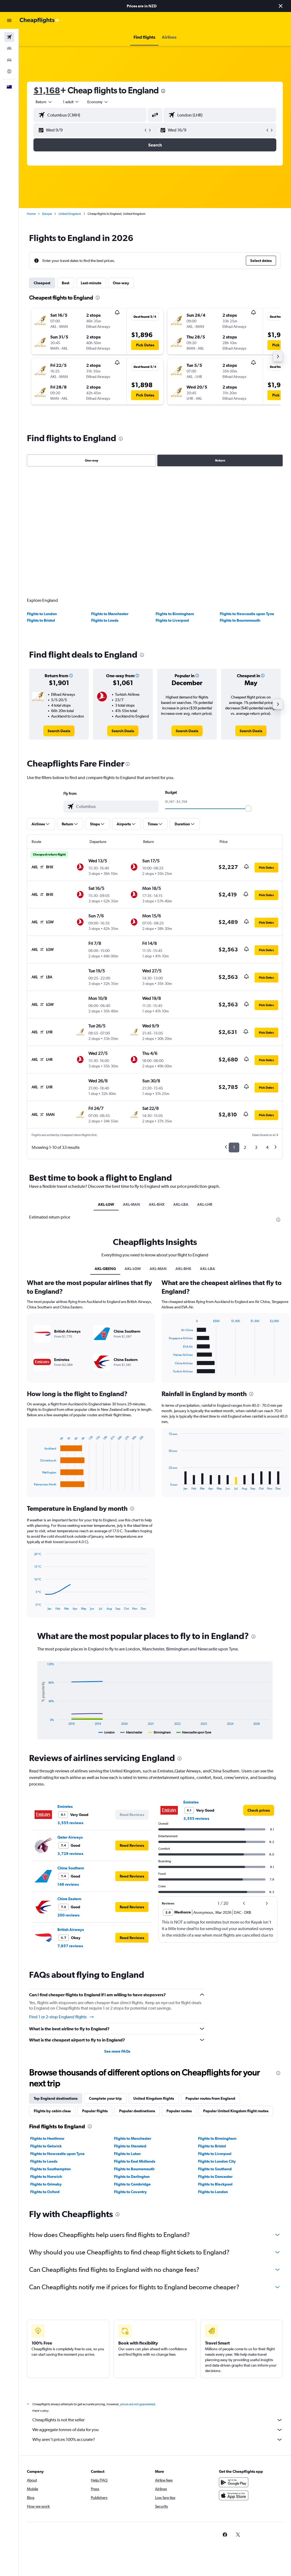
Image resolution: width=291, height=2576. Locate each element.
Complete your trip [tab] (105, 2094)
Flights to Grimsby (46, 2180)
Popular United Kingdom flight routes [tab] (235, 2107)
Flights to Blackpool (215, 2180)
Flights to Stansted (130, 2142)
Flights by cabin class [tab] (52, 2107)
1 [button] (234, 1143)
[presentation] (163, 90)
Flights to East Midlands (134, 2157)
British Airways (70, 1926)
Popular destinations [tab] (137, 2107)
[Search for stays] (9, 48)
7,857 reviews (70, 1942)
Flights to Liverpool (172, 617)
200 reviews (68, 1911)
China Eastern (69, 1895)
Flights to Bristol (41, 617)
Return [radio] (220, 460)
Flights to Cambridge (132, 2180)
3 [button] (256, 1143)
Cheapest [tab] (42, 283)
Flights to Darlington (132, 2173)
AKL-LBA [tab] (180, 1201)
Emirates (65, 1803)
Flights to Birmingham (175, 610)
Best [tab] (65, 283)
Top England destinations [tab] (56, 2094)
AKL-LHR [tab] (204, 1201)
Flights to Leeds (104, 617)
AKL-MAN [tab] (131, 1201)
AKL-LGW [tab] (106, 1201)
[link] (59, 727)
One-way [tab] (121, 283)
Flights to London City (217, 2157)
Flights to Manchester (109, 610)
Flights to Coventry (130, 2188)
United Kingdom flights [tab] (153, 2094)
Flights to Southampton (50, 2165)
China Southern (70, 1864)
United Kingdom (69, 214)
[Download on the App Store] (233, 2497)
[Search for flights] (9, 37)
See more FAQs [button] (117, 2047)
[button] (280, 6)
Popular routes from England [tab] (210, 2094)
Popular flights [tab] (95, 2107)
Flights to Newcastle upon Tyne (247, 610)
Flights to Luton (127, 2150)
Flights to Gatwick (46, 2142)
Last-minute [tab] (91, 283)
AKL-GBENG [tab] (105, 1265)
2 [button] (245, 1143)
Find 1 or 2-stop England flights (61, 2013)
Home (31, 214)
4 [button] (267, 1143)
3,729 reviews (70, 1850)
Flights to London (42, 610)
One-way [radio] (91, 460)
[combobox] (98, 102)
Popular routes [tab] (179, 2107)
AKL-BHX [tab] (157, 1201)
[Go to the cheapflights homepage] (40, 20)
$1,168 (46, 90)
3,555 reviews (70, 1819)
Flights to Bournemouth (240, 617)
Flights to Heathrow (47, 2134)
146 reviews (68, 1881)
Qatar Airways (70, 1834)
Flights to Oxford (45, 2188)
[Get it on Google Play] (233, 2484)
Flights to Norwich (46, 2173)
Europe (47, 214)
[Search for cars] (9, 59)
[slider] (248, 804)
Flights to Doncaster (215, 2173)
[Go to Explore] (9, 71)
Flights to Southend (215, 2165)
